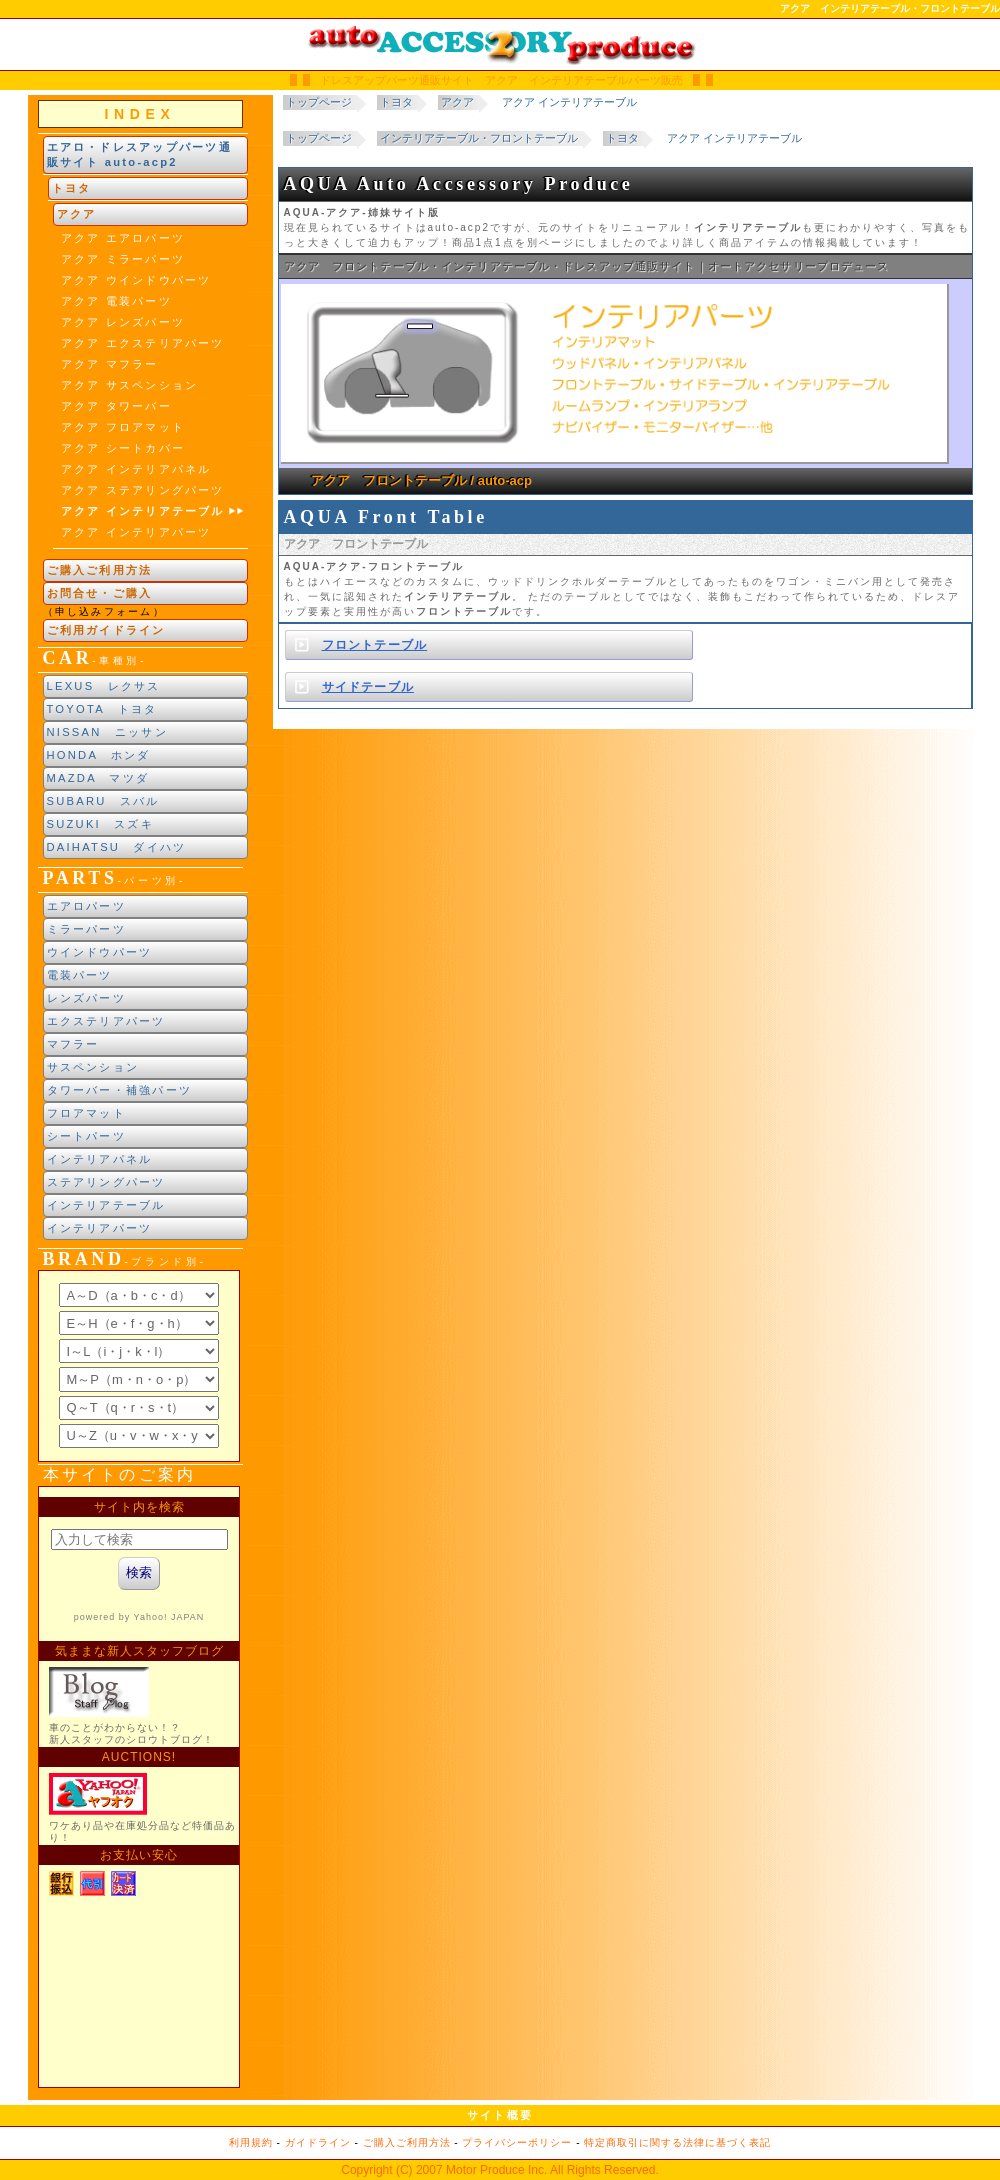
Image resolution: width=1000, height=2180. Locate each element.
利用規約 (251, 2142)
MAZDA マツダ (98, 778)
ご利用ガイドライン (106, 630)
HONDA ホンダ (99, 755)
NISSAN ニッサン (107, 732)
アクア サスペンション (130, 385)
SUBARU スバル (103, 801)
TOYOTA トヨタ (102, 709)
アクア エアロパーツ (123, 238)
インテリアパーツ (100, 1228)
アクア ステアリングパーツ (143, 490)
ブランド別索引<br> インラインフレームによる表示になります (139, 1366)
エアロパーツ (86, 906)
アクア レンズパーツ (123, 322)
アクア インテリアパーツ (136, 532)
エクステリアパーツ (106, 1021)
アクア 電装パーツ (116, 301)
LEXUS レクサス (104, 686)
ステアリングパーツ (106, 1182)
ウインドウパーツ (100, 952)
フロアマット (86, 1113)
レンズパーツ (86, 998)
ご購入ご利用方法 (100, 570)
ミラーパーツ (86, 929)
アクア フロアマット (123, 427)
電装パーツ (80, 975)
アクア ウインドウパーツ (136, 280)
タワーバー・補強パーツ (120, 1090)
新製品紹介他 (139, 1787)
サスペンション (93, 1067)
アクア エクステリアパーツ (143, 343)
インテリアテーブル (106, 1205)
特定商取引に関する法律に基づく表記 (677, 2142)
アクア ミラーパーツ (123, 259)
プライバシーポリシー (517, 2142)
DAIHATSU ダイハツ (117, 847)
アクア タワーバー (116, 406)
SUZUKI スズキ (100, 824)
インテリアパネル (100, 1159)
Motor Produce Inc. (496, 2170)
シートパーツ (86, 1136)
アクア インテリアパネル (136, 469)
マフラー (73, 1044)
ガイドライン (318, 2142)
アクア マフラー (110, 364)
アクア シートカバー (123, 448)
